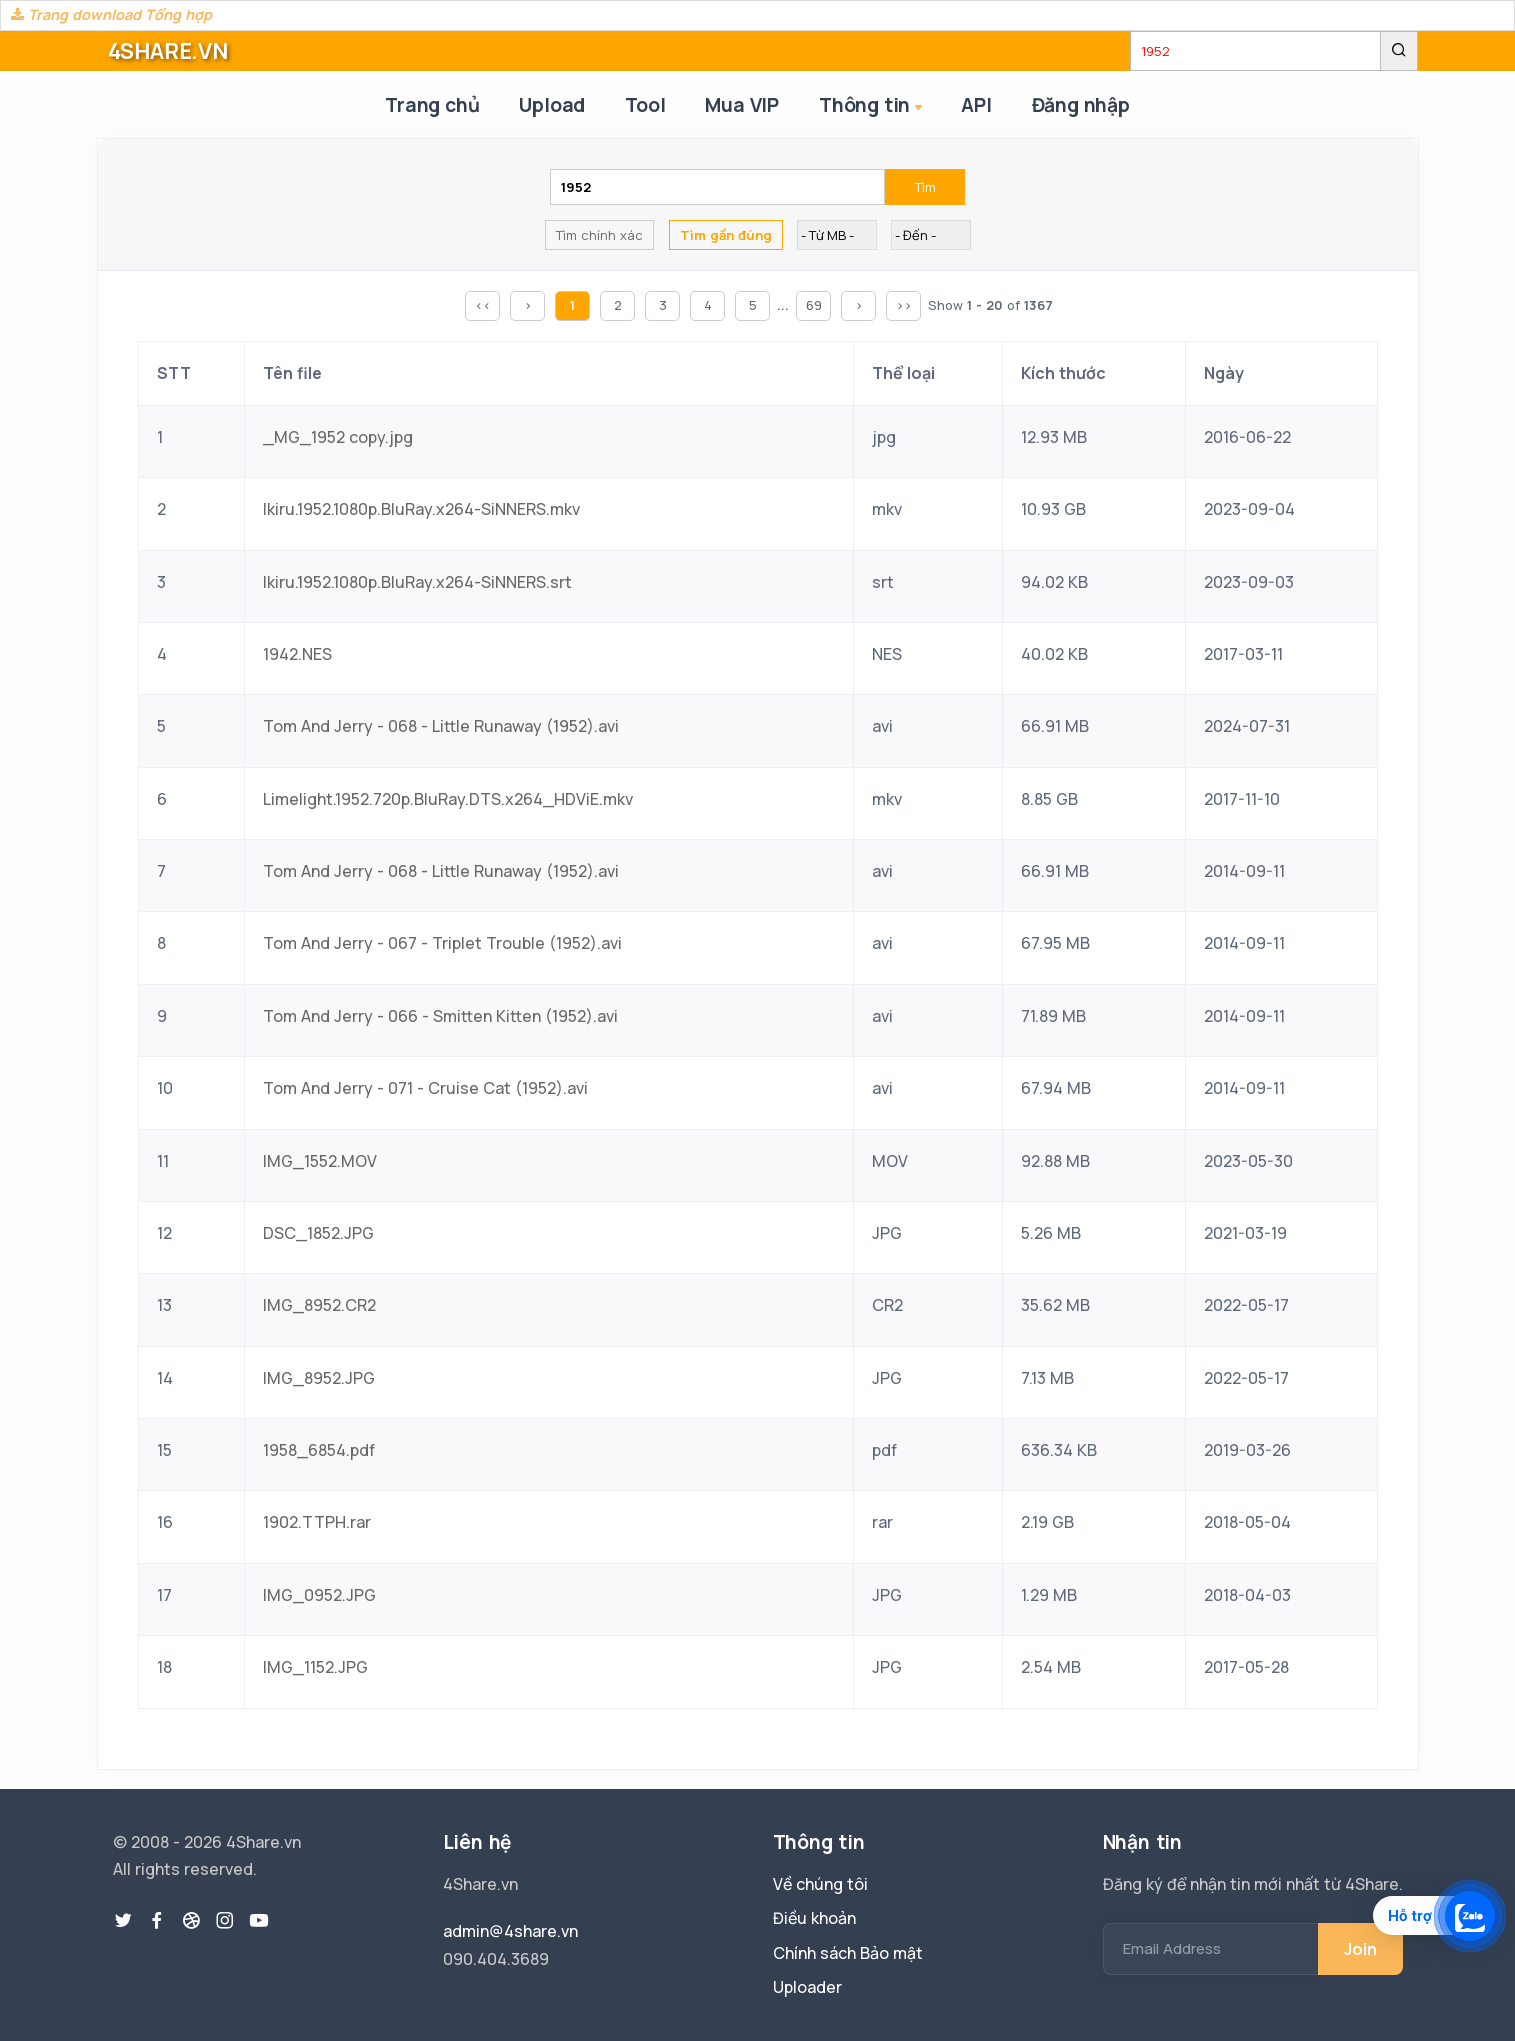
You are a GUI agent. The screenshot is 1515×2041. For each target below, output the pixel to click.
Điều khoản (814, 1918)
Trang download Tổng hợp (111, 14)
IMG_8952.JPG (319, 1378)
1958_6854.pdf (319, 1450)
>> (904, 305)
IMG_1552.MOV (320, 1161)
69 (814, 305)
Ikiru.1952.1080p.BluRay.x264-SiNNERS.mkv (421, 509)
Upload (552, 105)
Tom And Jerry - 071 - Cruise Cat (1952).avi (425, 1088)
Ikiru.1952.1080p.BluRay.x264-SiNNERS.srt (417, 582)
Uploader (807, 1987)
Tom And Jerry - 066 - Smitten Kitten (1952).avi (440, 1016)
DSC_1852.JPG (318, 1233)
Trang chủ (432, 105)
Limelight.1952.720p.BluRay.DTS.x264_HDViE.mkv (448, 799)
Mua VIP (742, 105)
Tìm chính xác (599, 235)
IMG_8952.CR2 (319, 1305)
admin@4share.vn (510, 1931)
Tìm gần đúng (726, 235)
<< (483, 305)
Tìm (925, 187)
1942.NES (297, 654)
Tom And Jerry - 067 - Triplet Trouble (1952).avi (442, 943)
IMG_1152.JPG (315, 1667)
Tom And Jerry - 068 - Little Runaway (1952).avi (441, 726)
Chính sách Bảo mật (848, 1953)
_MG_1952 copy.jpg (338, 437)
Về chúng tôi (820, 1884)
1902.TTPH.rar (317, 1522)
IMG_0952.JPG (319, 1595)
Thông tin (872, 106)
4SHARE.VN (168, 51)
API (976, 105)
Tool (645, 105)
